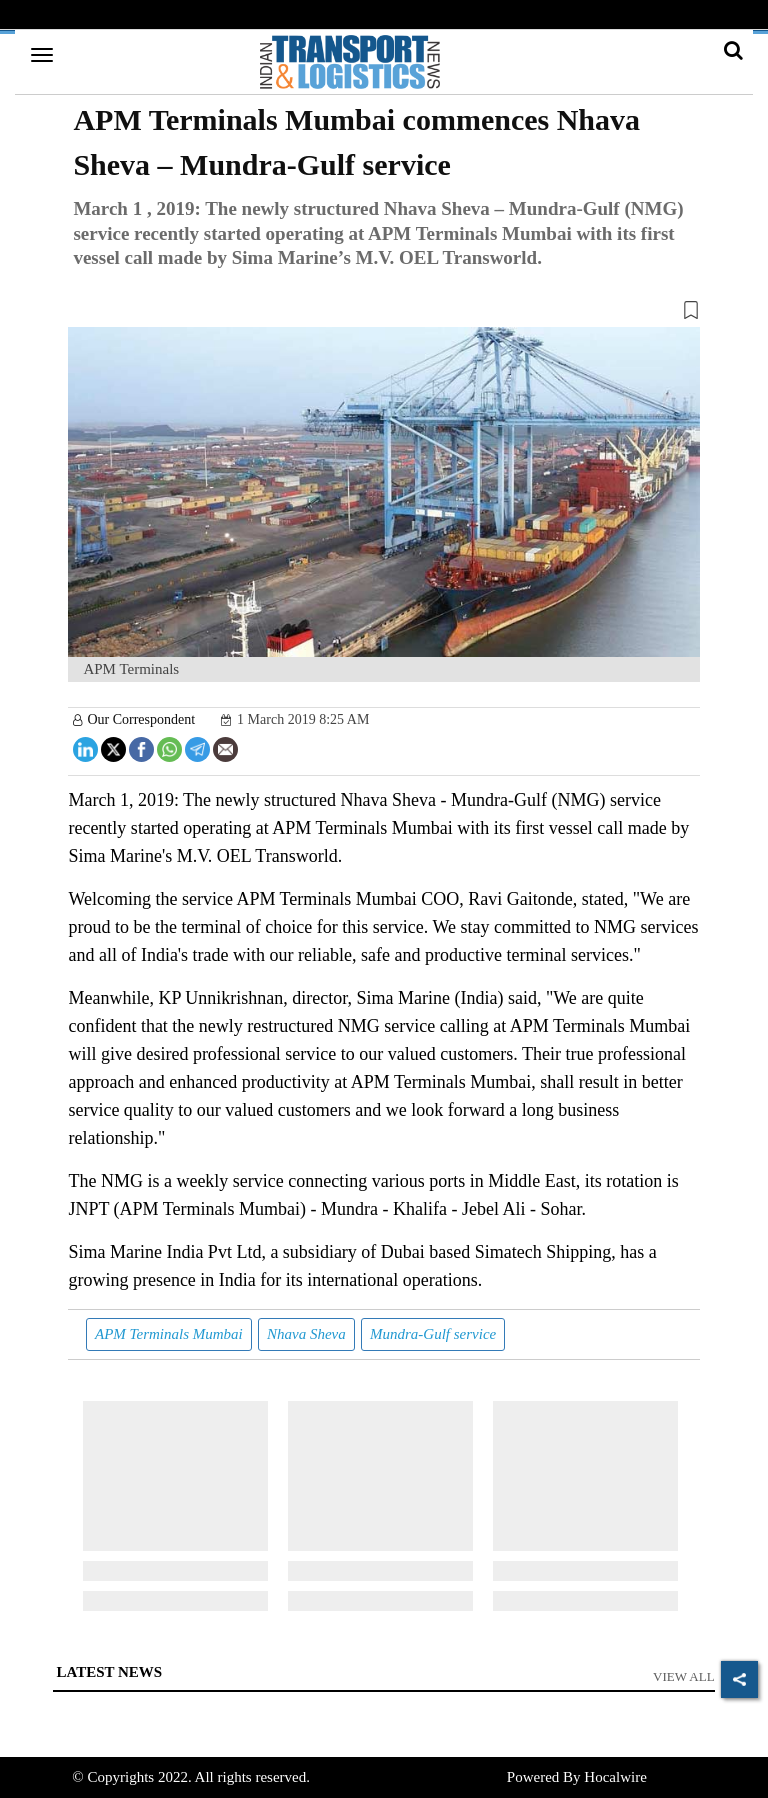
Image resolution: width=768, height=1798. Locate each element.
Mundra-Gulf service (433, 1334)
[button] (383, 314)
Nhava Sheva (306, 1334)
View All (684, 1676)
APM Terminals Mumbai (169, 1334)
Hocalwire (615, 1777)
